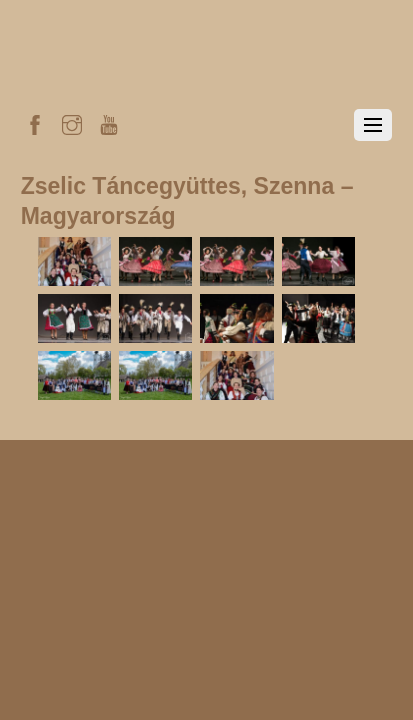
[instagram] (72, 122)
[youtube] (109, 122)
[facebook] (35, 122)
